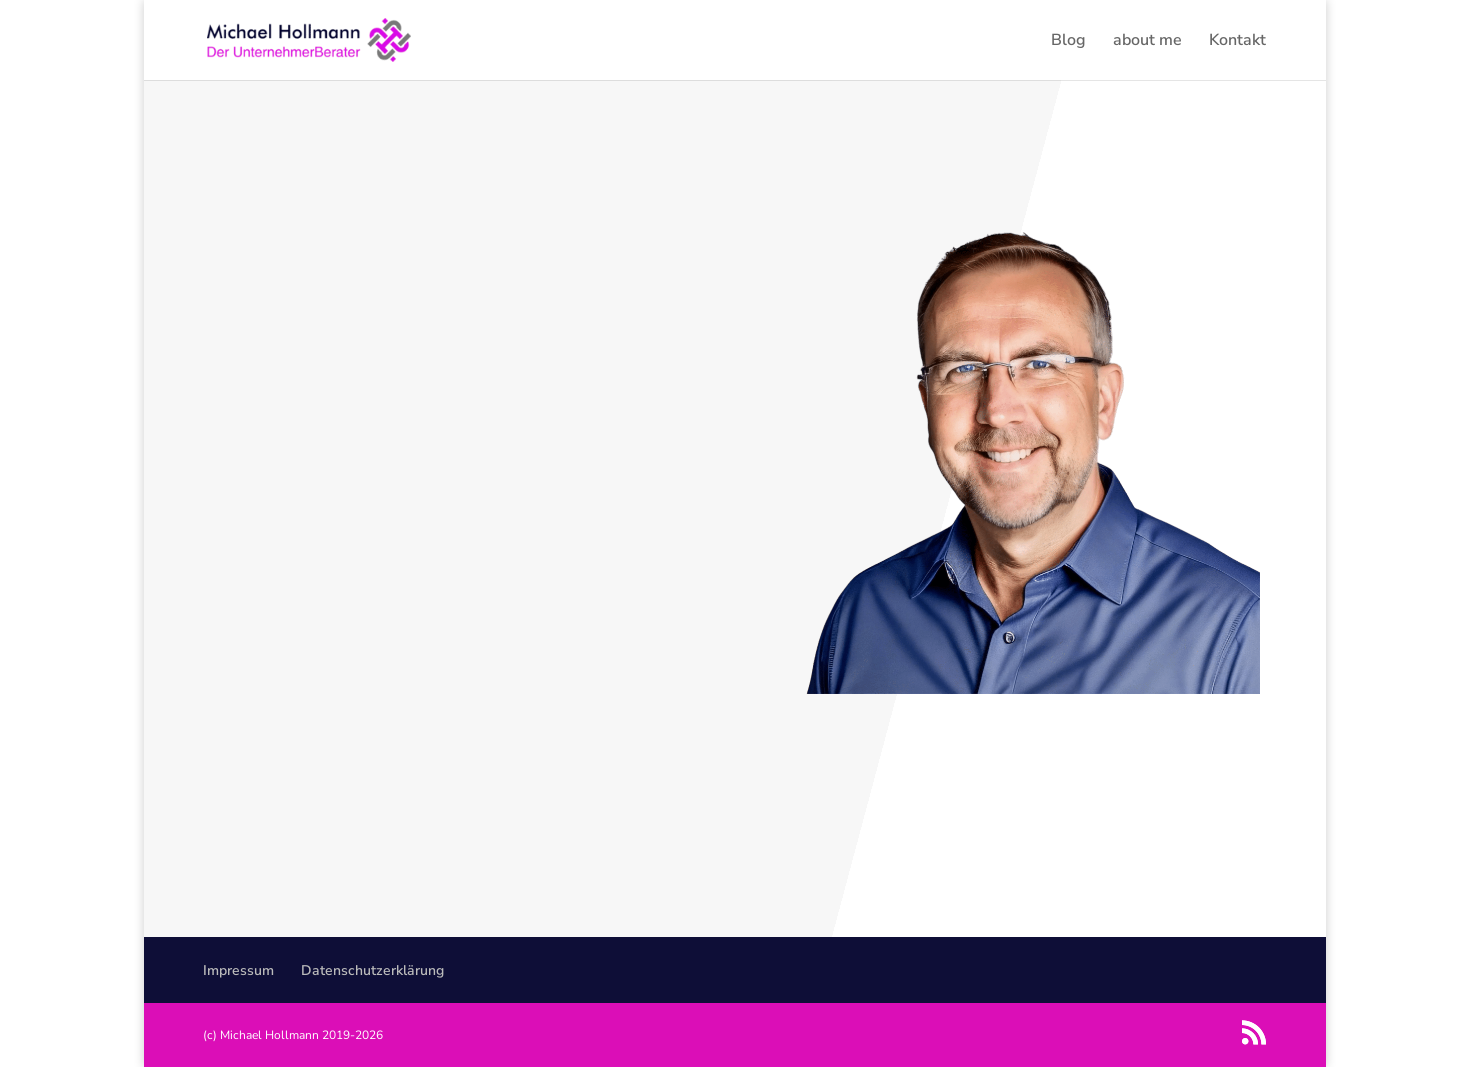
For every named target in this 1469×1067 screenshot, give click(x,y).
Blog (1068, 42)
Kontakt (1237, 42)
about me (1147, 42)
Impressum (238, 970)
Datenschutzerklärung (372, 970)
